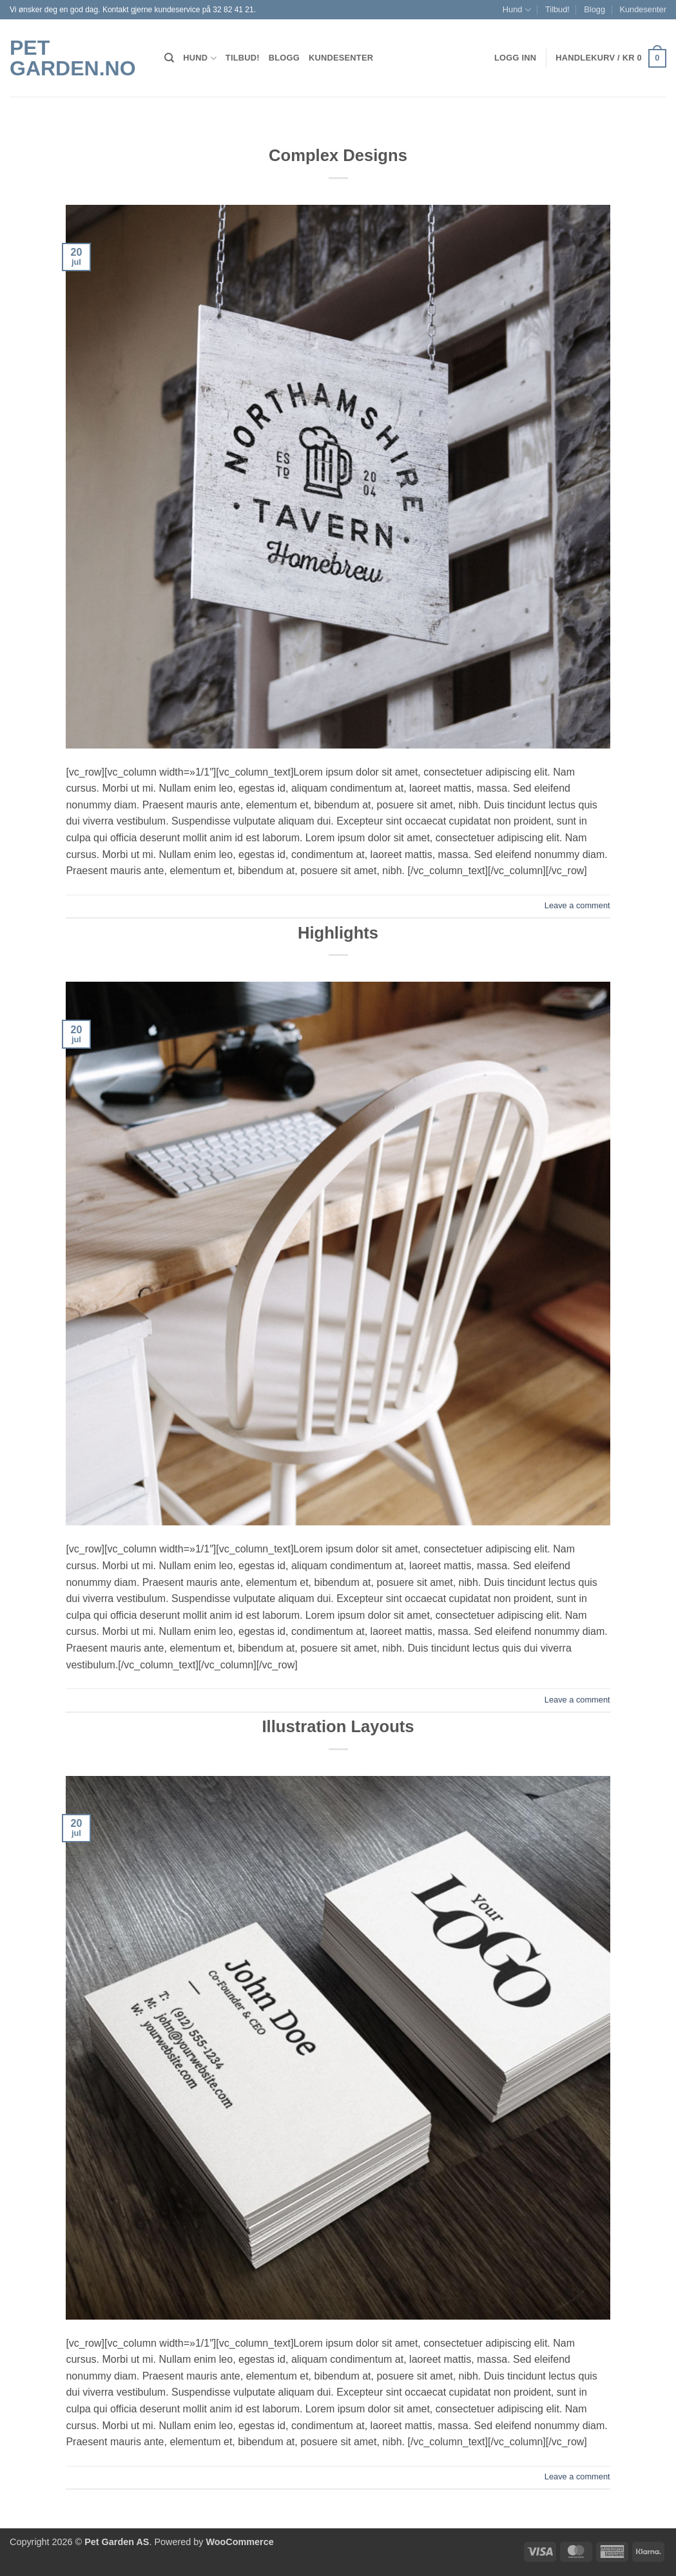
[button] (610, 59)
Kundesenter (642, 9)
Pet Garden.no (73, 58)
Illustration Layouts (338, 1726)
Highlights (338, 933)
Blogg (594, 9)
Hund (517, 10)
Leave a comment (577, 905)
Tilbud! (557, 9)
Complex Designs (338, 155)
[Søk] (169, 58)
